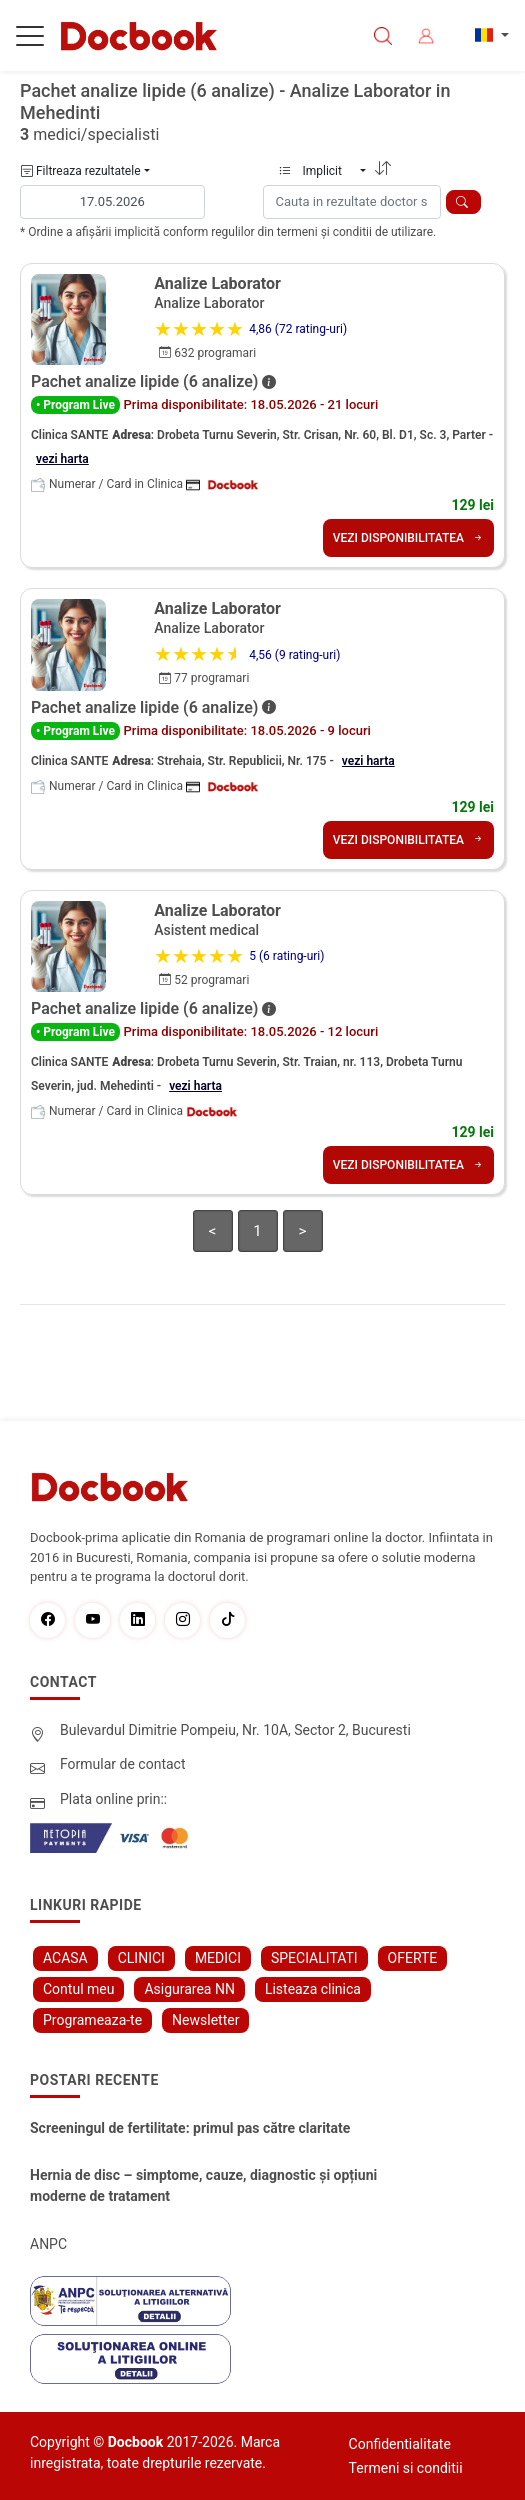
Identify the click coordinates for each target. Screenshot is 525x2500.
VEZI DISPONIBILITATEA (408, 538)
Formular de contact (123, 1764)
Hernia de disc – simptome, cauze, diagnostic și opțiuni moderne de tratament (203, 2185)
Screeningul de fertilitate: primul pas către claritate (190, 2128)
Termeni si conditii (406, 2468)
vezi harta (62, 459)
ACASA (65, 1958)
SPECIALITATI (314, 1958)
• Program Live (75, 405)
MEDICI (218, 1958)
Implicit (318, 171)
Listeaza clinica (313, 1989)
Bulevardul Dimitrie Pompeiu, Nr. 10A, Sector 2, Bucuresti (235, 1730)
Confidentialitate (400, 2444)
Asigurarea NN (189, 1989)
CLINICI (141, 1958)
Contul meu (78, 1989)
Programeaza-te (92, 2020)
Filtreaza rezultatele (81, 171)
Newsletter (205, 2020)
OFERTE (413, 1958)
